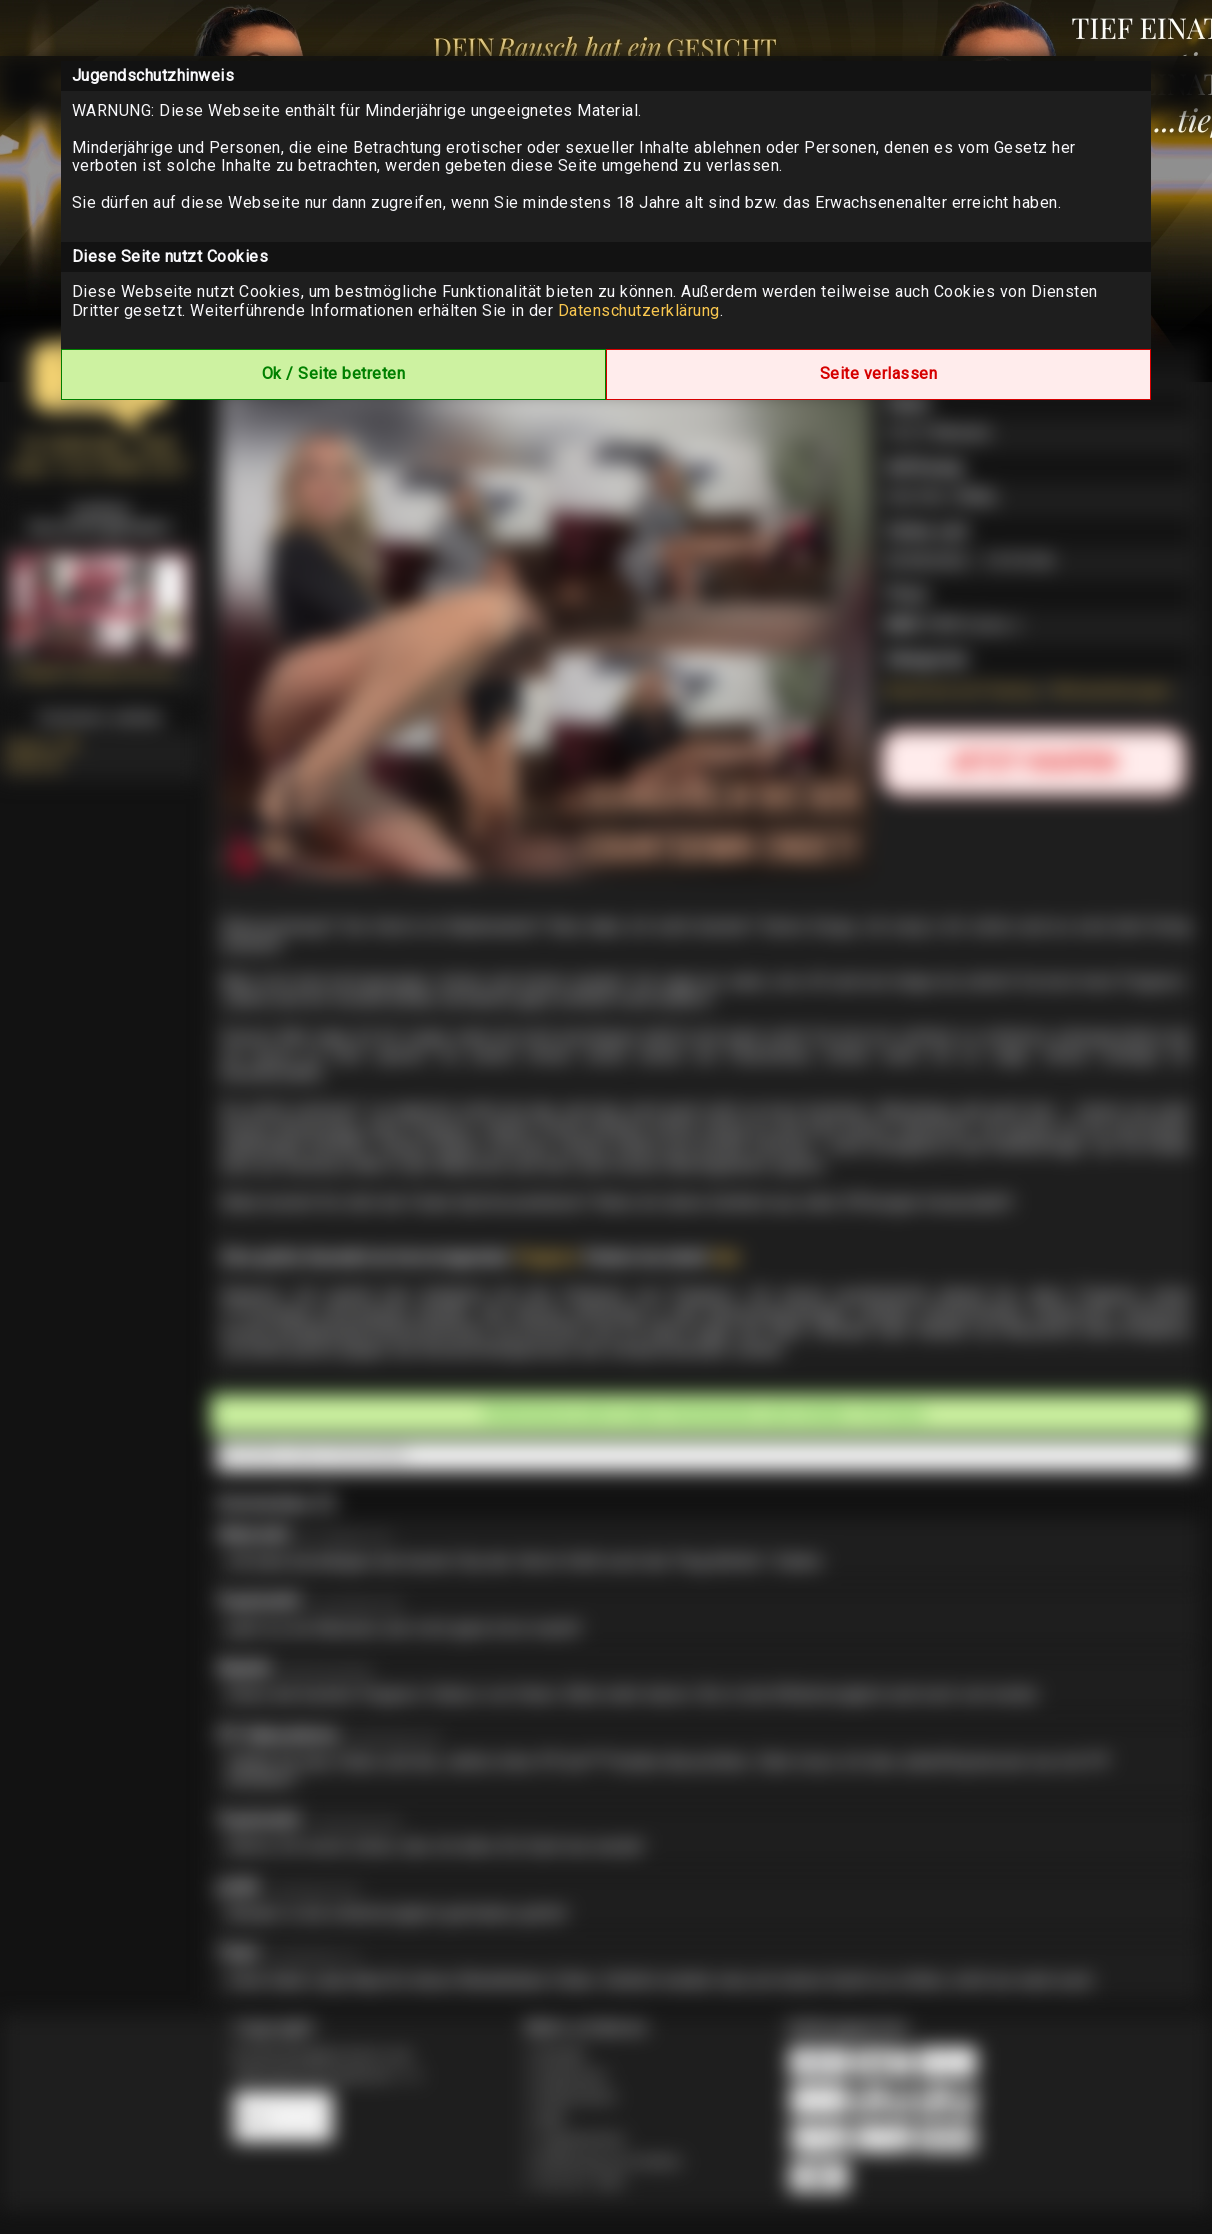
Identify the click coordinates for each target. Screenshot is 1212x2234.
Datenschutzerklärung (639, 310)
